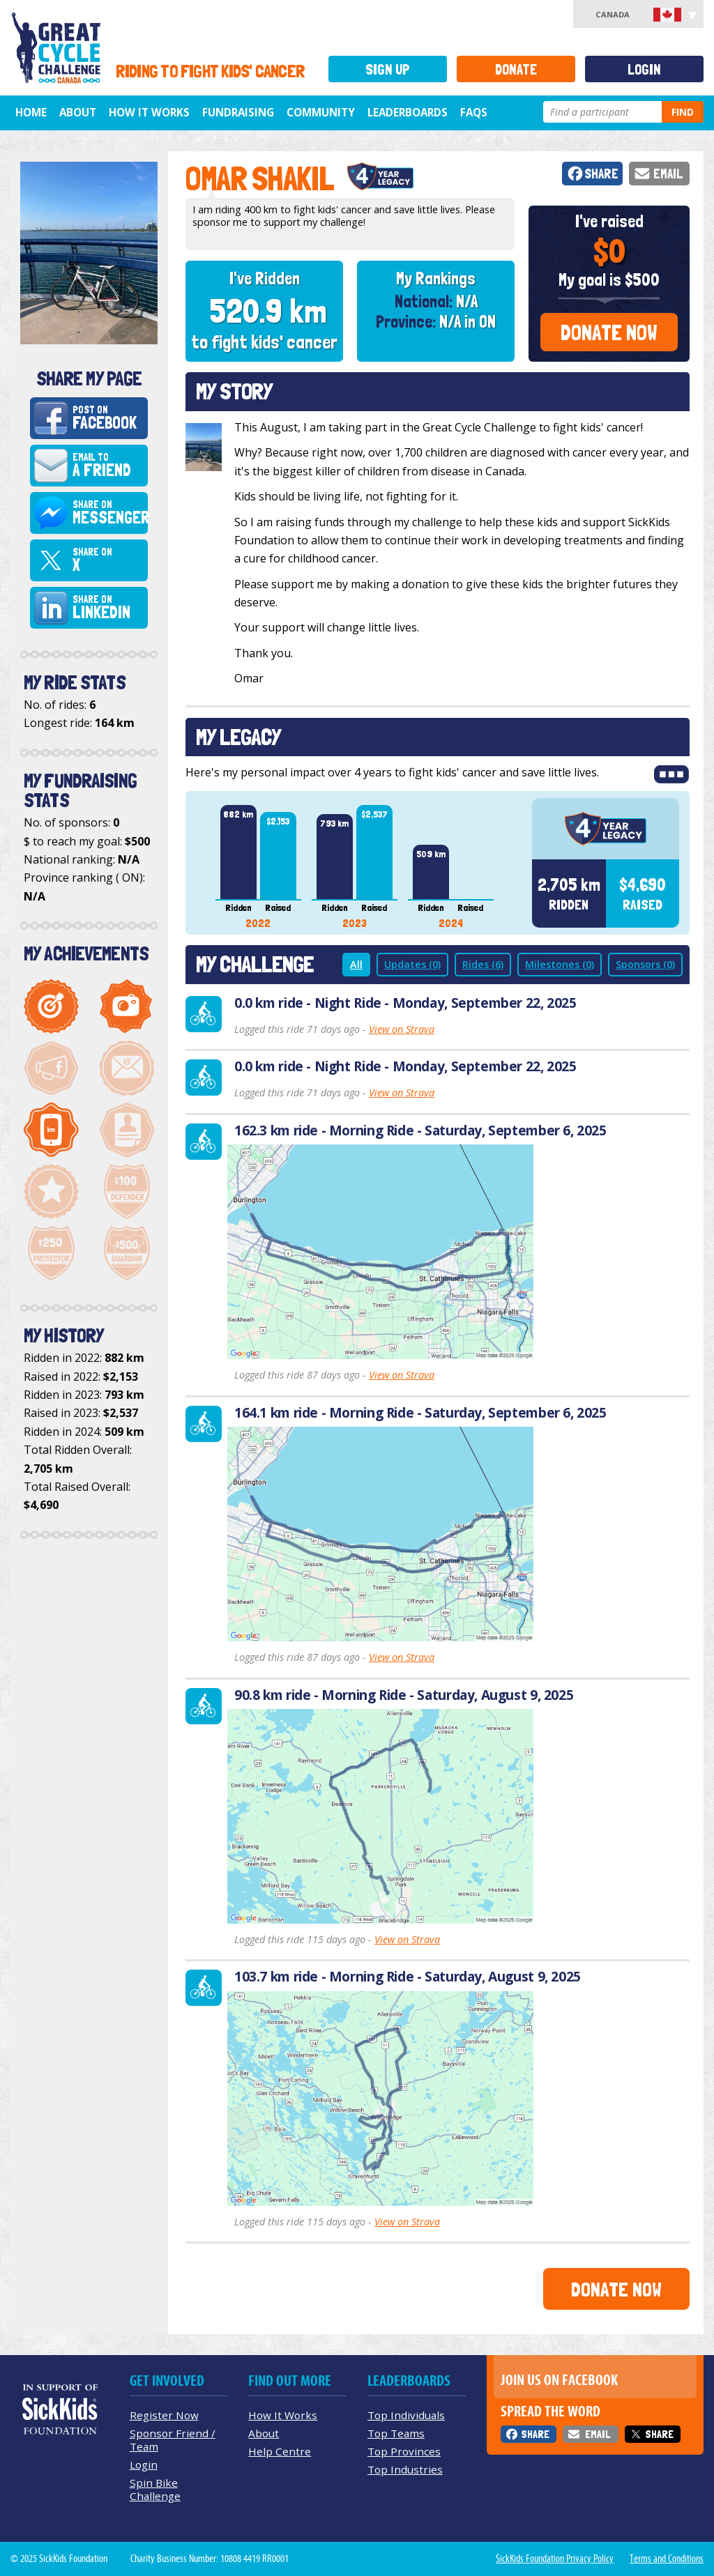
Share (601, 174)
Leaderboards (407, 112)
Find (682, 111)
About (77, 112)
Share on (110, 513)
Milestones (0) (559, 964)
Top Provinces (404, 2451)
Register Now (164, 2415)
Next (511, 866)
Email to (108, 465)
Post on (108, 418)
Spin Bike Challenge (155, 2489)
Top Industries (405, 2469)
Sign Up (387, 69)
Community (321, 112)
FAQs (473, 112)
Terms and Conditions (667, 2558)
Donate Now (609, 332)
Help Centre (279, 2451)
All (356, 964)
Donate (516, 69)
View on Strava (401, 1029)
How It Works (149, 112)
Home (31, 112)
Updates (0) (412, 964)
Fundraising (238, 112)
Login (644, 69)
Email (668, 174)
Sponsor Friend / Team (172, 2439)
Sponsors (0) (645, 964)
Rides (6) (482, 964)
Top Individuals (406, 2415)
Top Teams (396, 2433)
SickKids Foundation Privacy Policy (555, 2558)
